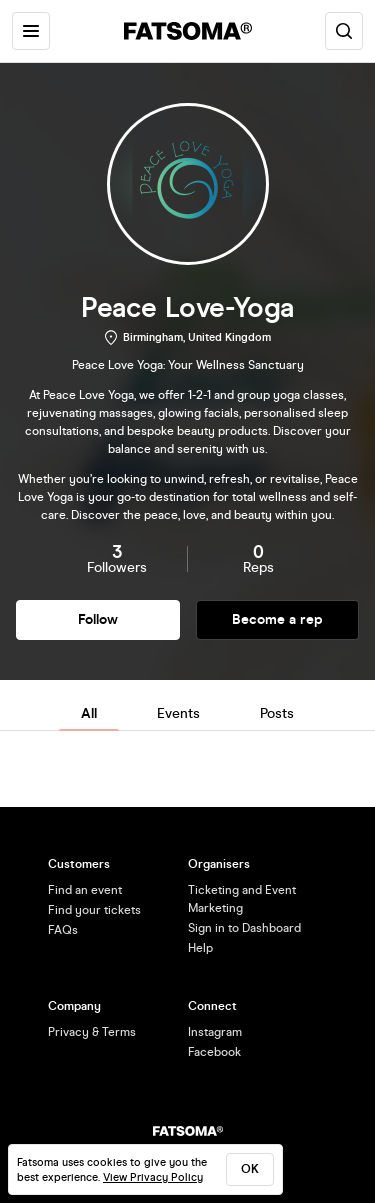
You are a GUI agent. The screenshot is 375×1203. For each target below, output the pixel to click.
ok (250, 1169)
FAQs (63, 930)
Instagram (215, 1032)
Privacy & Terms (92, 1032)
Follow (98, 619)
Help (200, 948)
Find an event (85, 890)
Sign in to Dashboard (244, 928)
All (89, 713)
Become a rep (277, 619)
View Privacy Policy (153, 1177)
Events (178, 713)
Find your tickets (94, 910)
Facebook (214, 1052)
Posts (277, 713)
